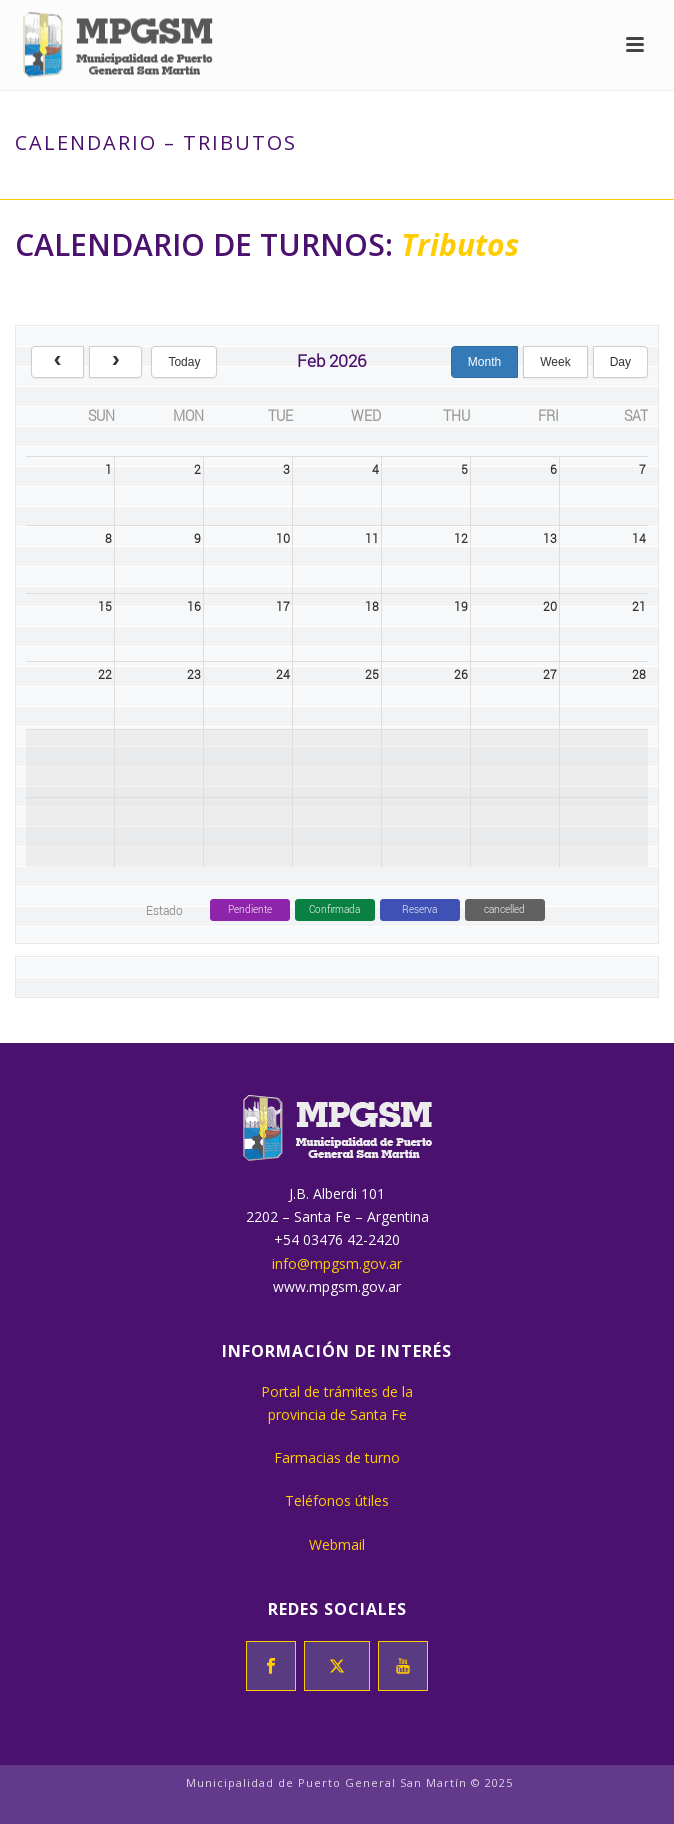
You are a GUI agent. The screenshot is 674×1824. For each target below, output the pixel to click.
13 (550, 538)
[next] (115, 362)
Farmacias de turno (337, 1457)
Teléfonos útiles (337, 1500)
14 (639, 538)
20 (550, 606)
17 (283, 606)
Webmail (337, 1544)
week (555, 362)
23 (194, 674)
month (484, 362)
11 (372, 538)
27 (550, 674)
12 (461, 538)
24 (283, 674)
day (620, 362)
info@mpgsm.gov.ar (337, 1263)
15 (105, 606)
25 (372, 674)
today (184, 362)
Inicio (252, 185)
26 (461, 674)
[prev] (57, 362)
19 (461, 606)
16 (194, 606)
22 (105, 674)
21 (639, 606)
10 (283, 538)
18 (372, 606)
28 (639, 674)
